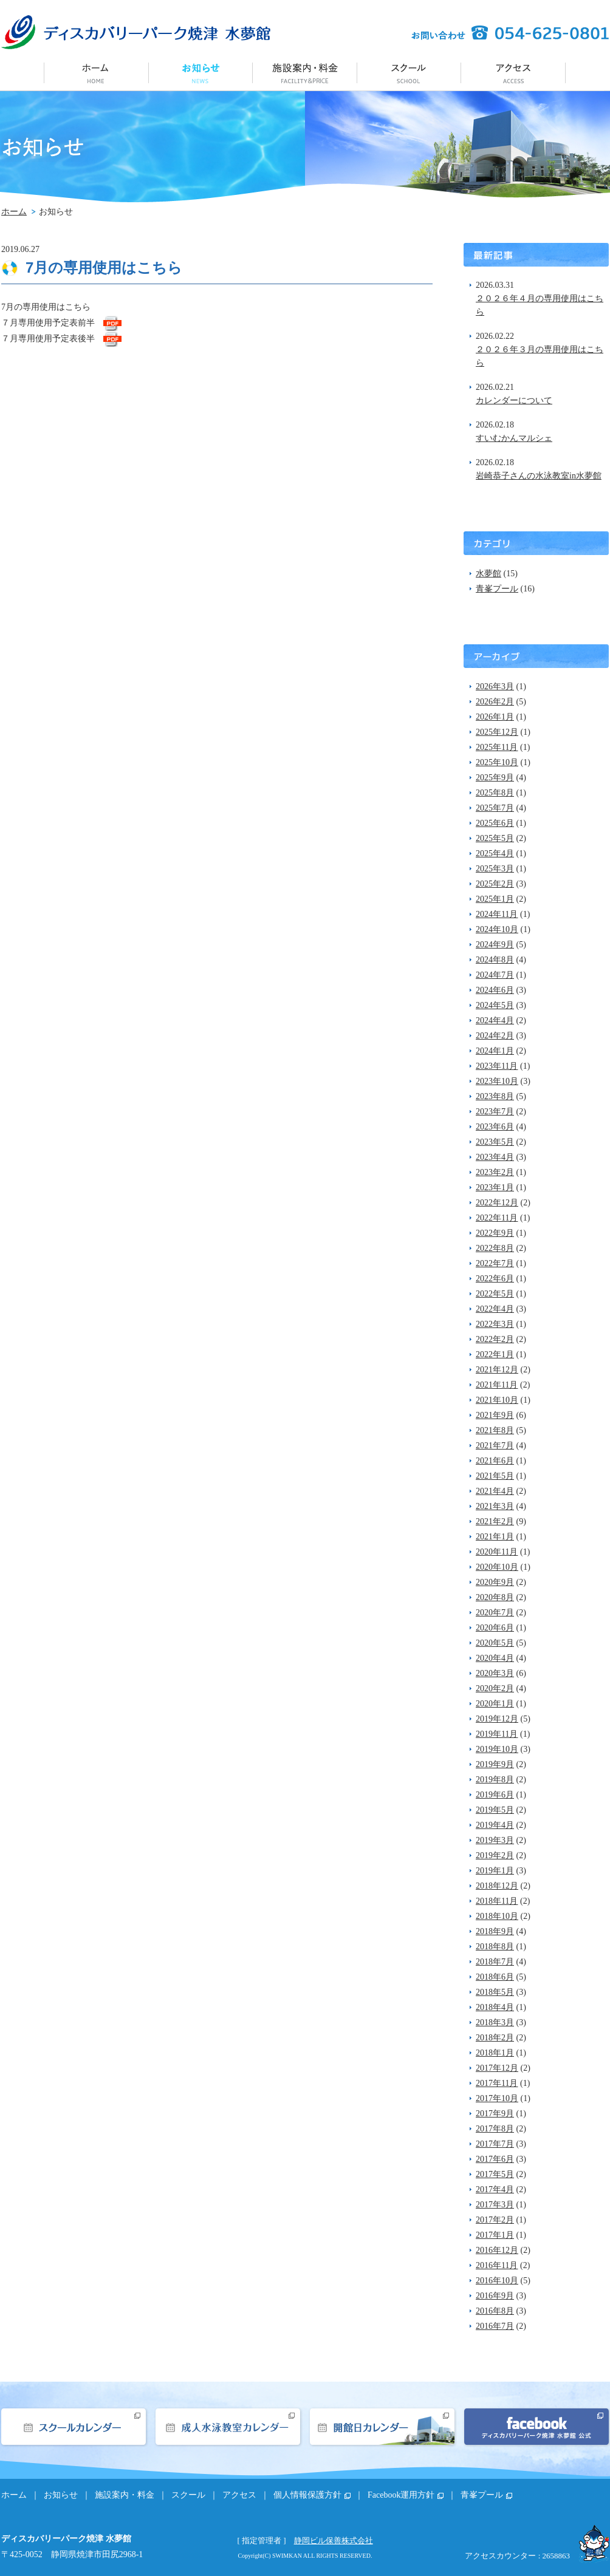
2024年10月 (497, 929)
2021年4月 (495, 1491)
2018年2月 (495, 2037)
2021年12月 (497, 1369)
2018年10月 (497, 1916)
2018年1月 (495, 2052)
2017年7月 (495, 2143)
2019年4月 (495, 1825)
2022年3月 (495, 1324)
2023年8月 (495, 1096)
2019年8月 (495, 1779)
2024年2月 (495, 1035)
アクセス (514, 71)
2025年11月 (497, 747)
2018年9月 (495, 1931)
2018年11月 (497, 1901)
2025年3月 (495, 868)
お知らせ (200, 71)
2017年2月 (495, 2219)
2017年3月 (495, 2204)
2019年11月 (497, 1734)
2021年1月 (495, 1536)
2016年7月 (495, 2326)
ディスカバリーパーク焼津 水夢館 (135, 32)
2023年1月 (495, 1187)
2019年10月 (497, 1749)
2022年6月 (495, 1278)
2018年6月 (495, 1976)
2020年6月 (495, 1627)
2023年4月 (495, 1157)
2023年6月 (495, 1126)
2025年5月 (495, 838)
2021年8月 (495, 1430)
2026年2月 (495, 701)
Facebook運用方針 (401, 2494)
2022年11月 (497, 1217)
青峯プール (497, 588)
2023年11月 (497, 1066)
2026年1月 (495, 716)
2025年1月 (495, 899)
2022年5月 (495, 1293)
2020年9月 (495, 1582)
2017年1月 (495, 2235)
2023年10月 (497, 1081)
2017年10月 (497, 2098)
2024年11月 (497, 914)
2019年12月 (497, 1718)
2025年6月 (495, 823)
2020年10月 (497, 1567)
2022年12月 (497, 1202)
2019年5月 (495, 1809)
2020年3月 (495, 1673)
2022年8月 (495, 1248)
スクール (409, 71)
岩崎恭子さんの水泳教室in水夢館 (538, 475)
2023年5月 (495, 1142)
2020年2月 (495, 1688)
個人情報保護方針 (307, 2494)
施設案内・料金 (305, 71)
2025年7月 (495, 808)
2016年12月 (497, 2250)
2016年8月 (495, 2310)
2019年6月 (495, 1794)
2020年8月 (495, 1597)
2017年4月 (495, 2189)
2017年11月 (497, 2083)
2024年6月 (495, 990)
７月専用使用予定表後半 (48, 338)
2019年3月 (495, 1840)
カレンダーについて (514, 400)
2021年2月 (495, 1521)
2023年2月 (495, 1172)
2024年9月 (495, 944)
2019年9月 (495, 1764)
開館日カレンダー (382, 2426)
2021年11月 (497, 1384)
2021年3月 (495, 1506)
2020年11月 (497, 1551)
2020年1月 (495, 1703)
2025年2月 (495, 883)
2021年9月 (495, 1415)
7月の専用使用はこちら (104, 267)
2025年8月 (495, 792)
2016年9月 (495, 2295)
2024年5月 (495, 1005)
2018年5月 (495, 1992)
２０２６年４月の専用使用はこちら (539, 305)
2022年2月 (495, 1339)
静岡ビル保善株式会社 (333, 2540)
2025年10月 (497, 762)
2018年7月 (495, 1961)
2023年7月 (495, 1111)
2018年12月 (497, 1885)
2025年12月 (497, 732)
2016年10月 (497, 2280)
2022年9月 (495, 1233)
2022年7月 (495, 1263)
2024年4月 (495, 1020)
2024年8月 (495, 959)
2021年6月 (495, 1460)
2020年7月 (495, 1612)
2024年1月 (495, 1050)
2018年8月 (495, 1946)
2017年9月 (495, 2113)
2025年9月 (495, 777)
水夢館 (488, 573)
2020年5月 (495, 1642)
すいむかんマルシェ (514, 438)
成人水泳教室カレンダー (228, 2426)
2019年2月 (495, 1855)
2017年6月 (495, 2159)
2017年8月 (495, 2128)
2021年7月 (495, 1445)
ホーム (96, 71)
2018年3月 (495, 2022)
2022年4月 (495, 1309)
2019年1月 (495, 1870)
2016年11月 (497, 2265)
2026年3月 (495, 686)
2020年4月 (495, 1658)
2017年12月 (497, 2068)
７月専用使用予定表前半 (48, 322)
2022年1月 (495, 1354)
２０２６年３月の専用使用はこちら (539, 356)
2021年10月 (497, 1400)
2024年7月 (495, 975)
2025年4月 (495, 853)
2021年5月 (495, 1476)
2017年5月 (495, 2174)
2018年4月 (495, 2007)
